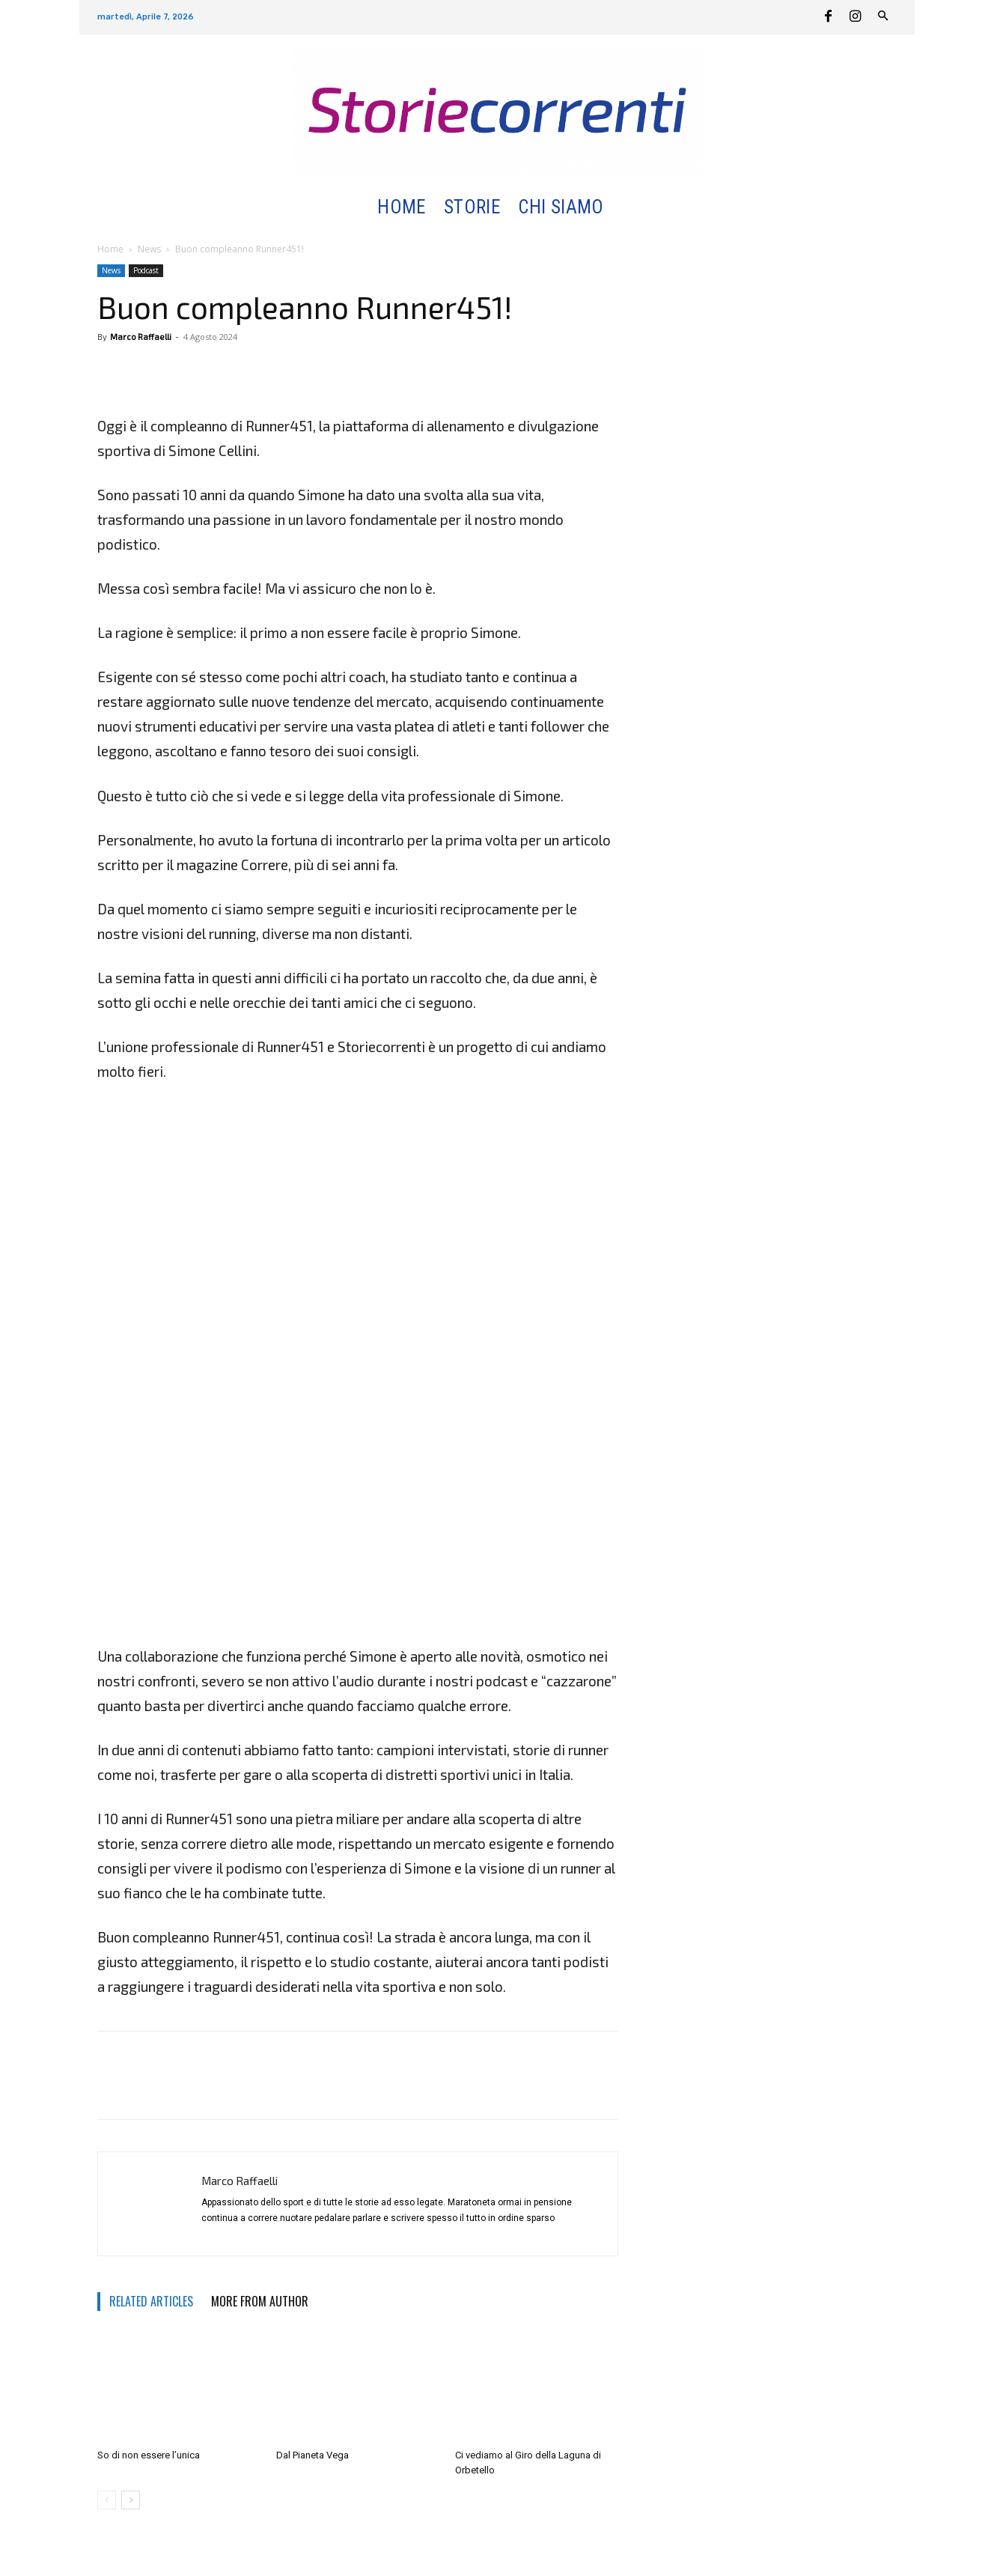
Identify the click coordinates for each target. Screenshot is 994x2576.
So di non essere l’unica (148, 2455)
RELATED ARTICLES (151, 2301)
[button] (630, 207)
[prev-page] (106, 2500)
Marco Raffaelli (140, 336)
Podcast (146, 270)
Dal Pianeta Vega (312, 2455)
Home (110, 249)
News (149, 249)
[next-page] (130, 2500)
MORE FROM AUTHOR (259, 2301)
